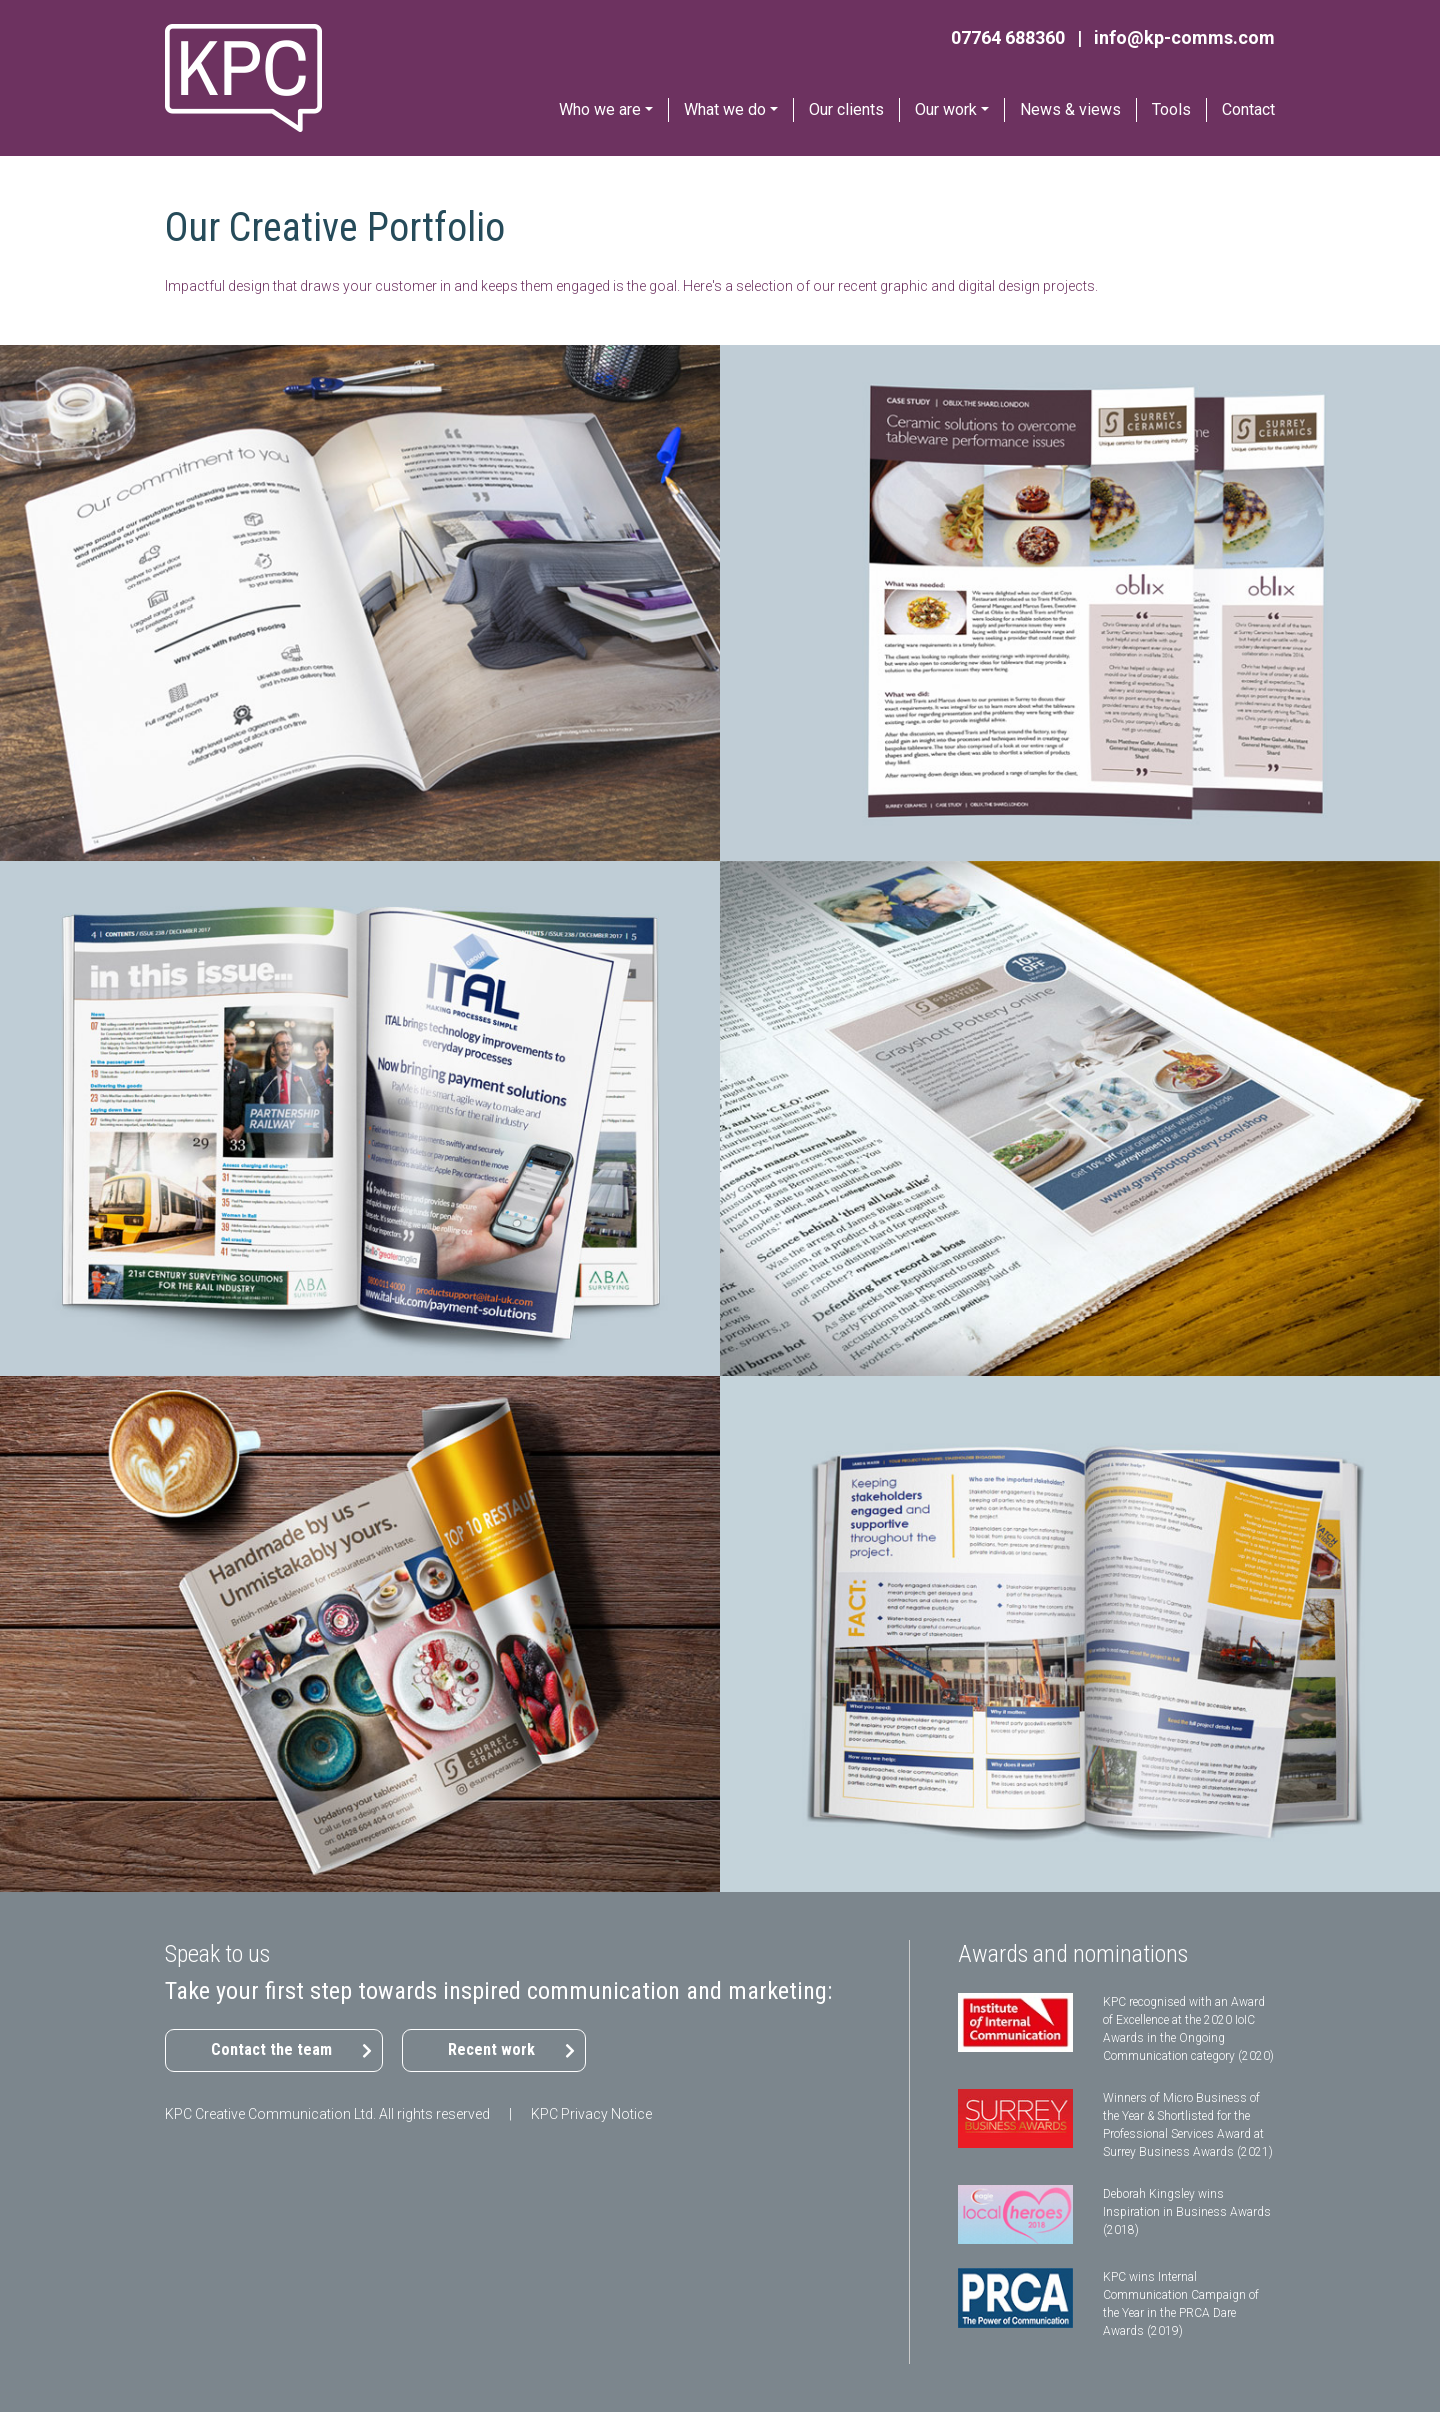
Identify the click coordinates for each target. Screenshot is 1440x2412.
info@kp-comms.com (1184, 37)
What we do (725, 109)
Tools (1171, 109)
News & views (1070, 109)
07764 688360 (1008, 37)
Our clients (846, 109)
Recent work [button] (491, 2049)
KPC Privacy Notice (591, 2114)
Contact (1248, 109)
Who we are (600, 109)
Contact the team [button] (271, 2049)
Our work (946, 109)
